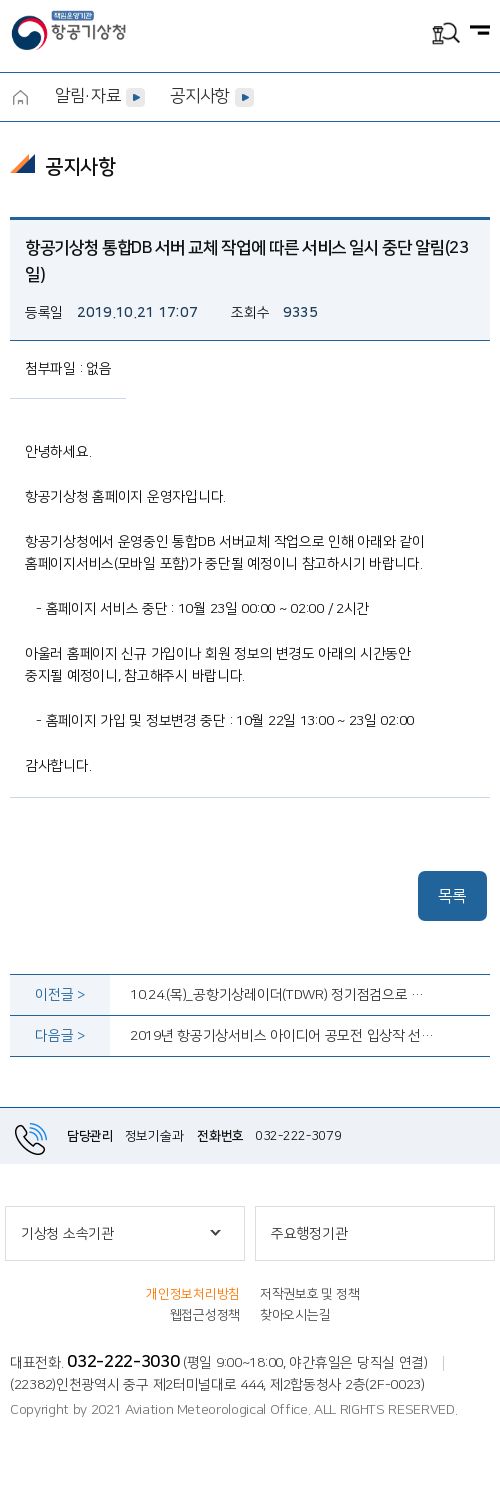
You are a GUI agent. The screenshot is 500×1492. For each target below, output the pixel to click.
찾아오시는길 (295, 1315)
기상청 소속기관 (67, 1234)
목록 (452, 896)
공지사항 (199, 96)
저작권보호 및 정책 (309, 1294)
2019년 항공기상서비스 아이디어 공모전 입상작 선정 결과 (283, 1036)
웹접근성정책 (205, 1315)
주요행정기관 (309, 1234)
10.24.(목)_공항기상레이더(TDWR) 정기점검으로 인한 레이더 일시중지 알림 (283, 995)
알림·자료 (87, 96)
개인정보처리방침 (193, 1294)
